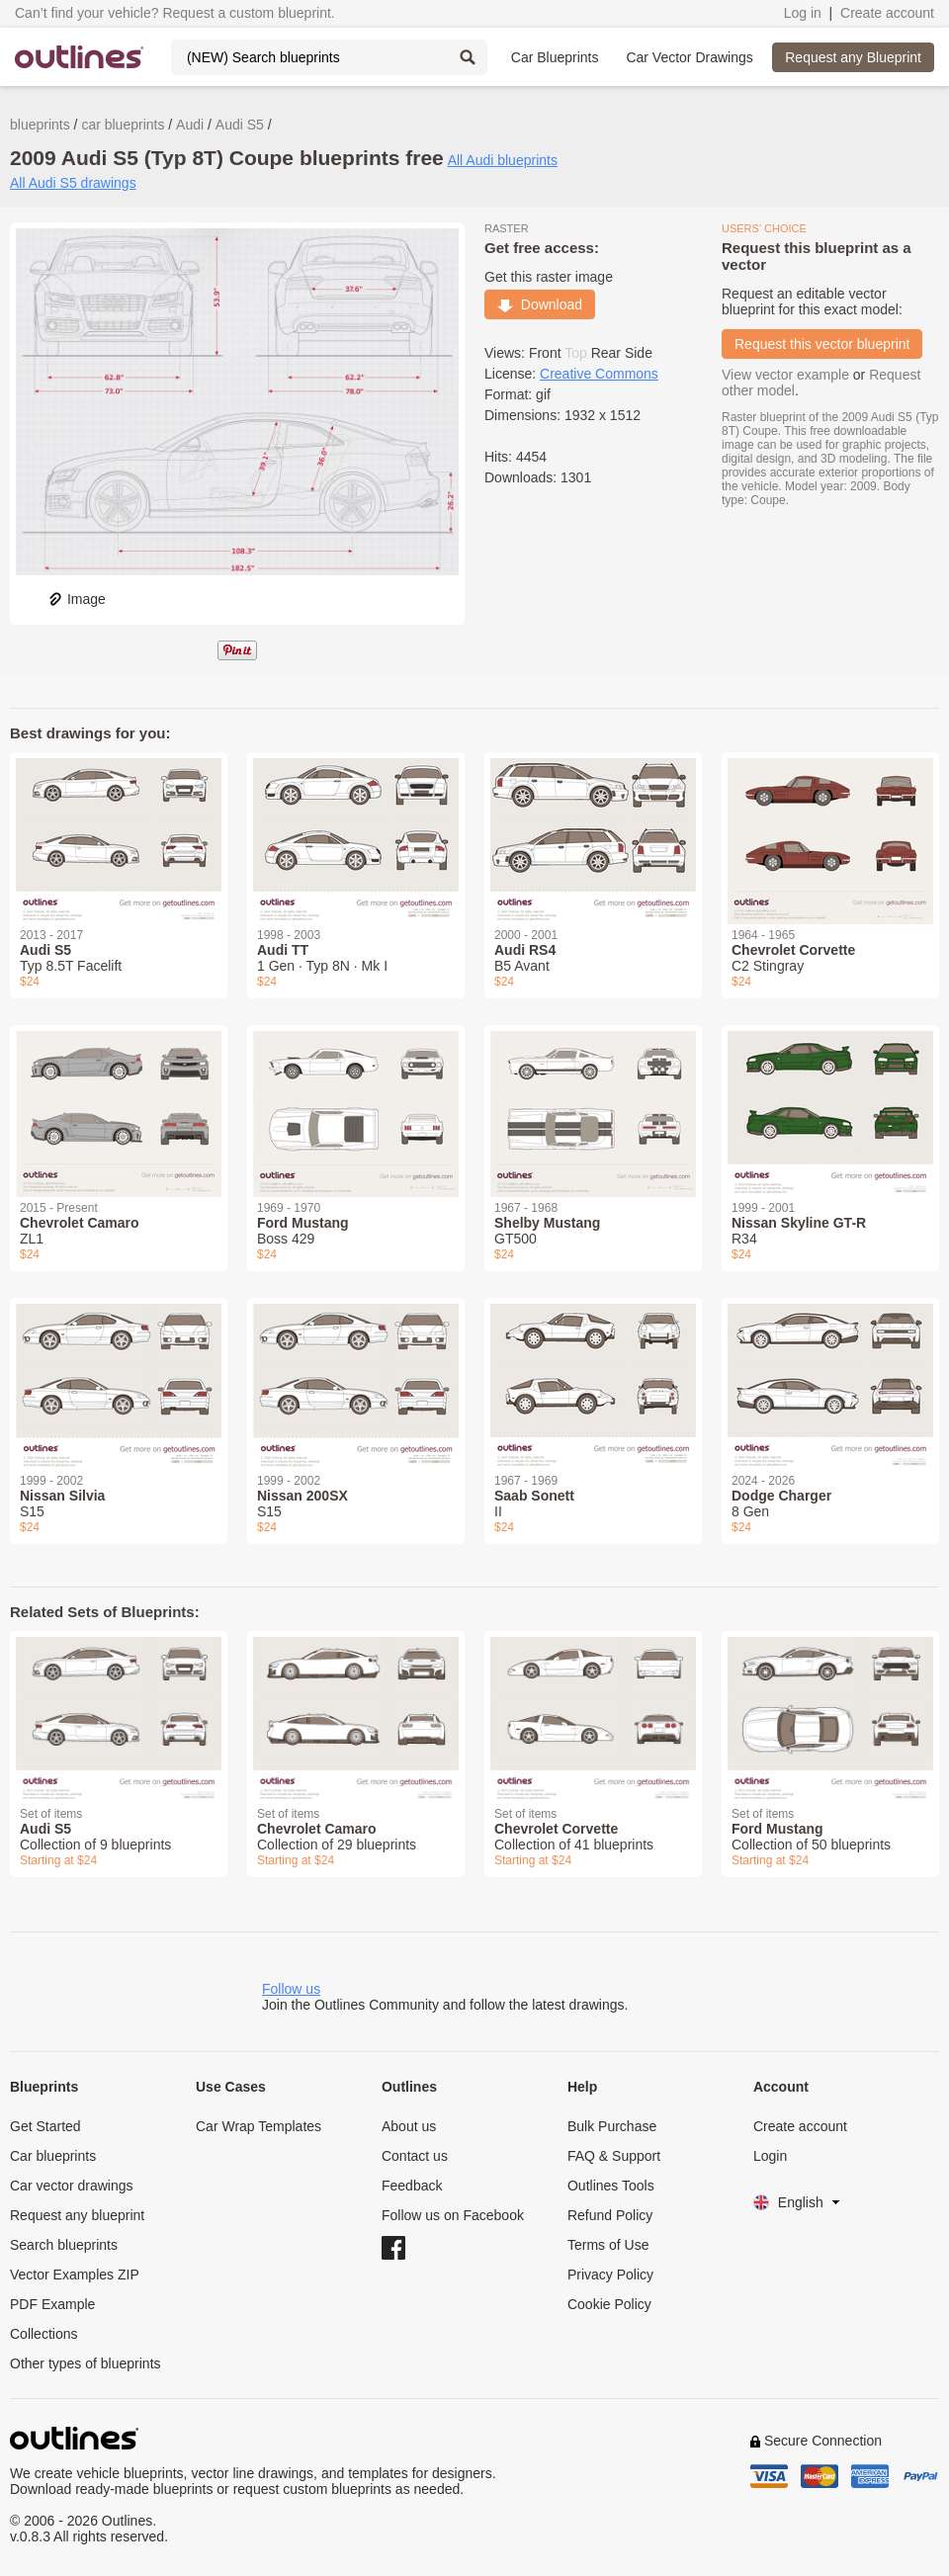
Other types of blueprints (85, 2363)
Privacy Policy (610, 2274)
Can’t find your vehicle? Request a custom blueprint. (175, 13)
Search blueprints (64, 2245)
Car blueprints (53, 2156)
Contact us (415, 2156)
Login (770, 2156)
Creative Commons (599, 374)
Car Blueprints (555, 57)
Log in (802, 13)
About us (409, 2126)
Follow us (291, 1989)
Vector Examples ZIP (74, 2274)
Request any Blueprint (853, 57)
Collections (43, 2334)
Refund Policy (609, 2215)
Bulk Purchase (611, 2126)
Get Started (45, 2126)
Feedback (412, 2185)
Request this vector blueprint (821, 344)
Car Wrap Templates (258, 2126)
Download (539, 304)
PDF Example (52, 2304)
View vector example (785, 375)
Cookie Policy (609, 2304)
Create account (887, 13)
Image (76, 599)
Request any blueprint (77, 2215)
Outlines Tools (610, 2185)
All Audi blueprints (503, 160)
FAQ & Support (613, 2156)
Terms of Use (607, 2245)
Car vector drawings (71, 2185)
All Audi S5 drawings (73, 183)
